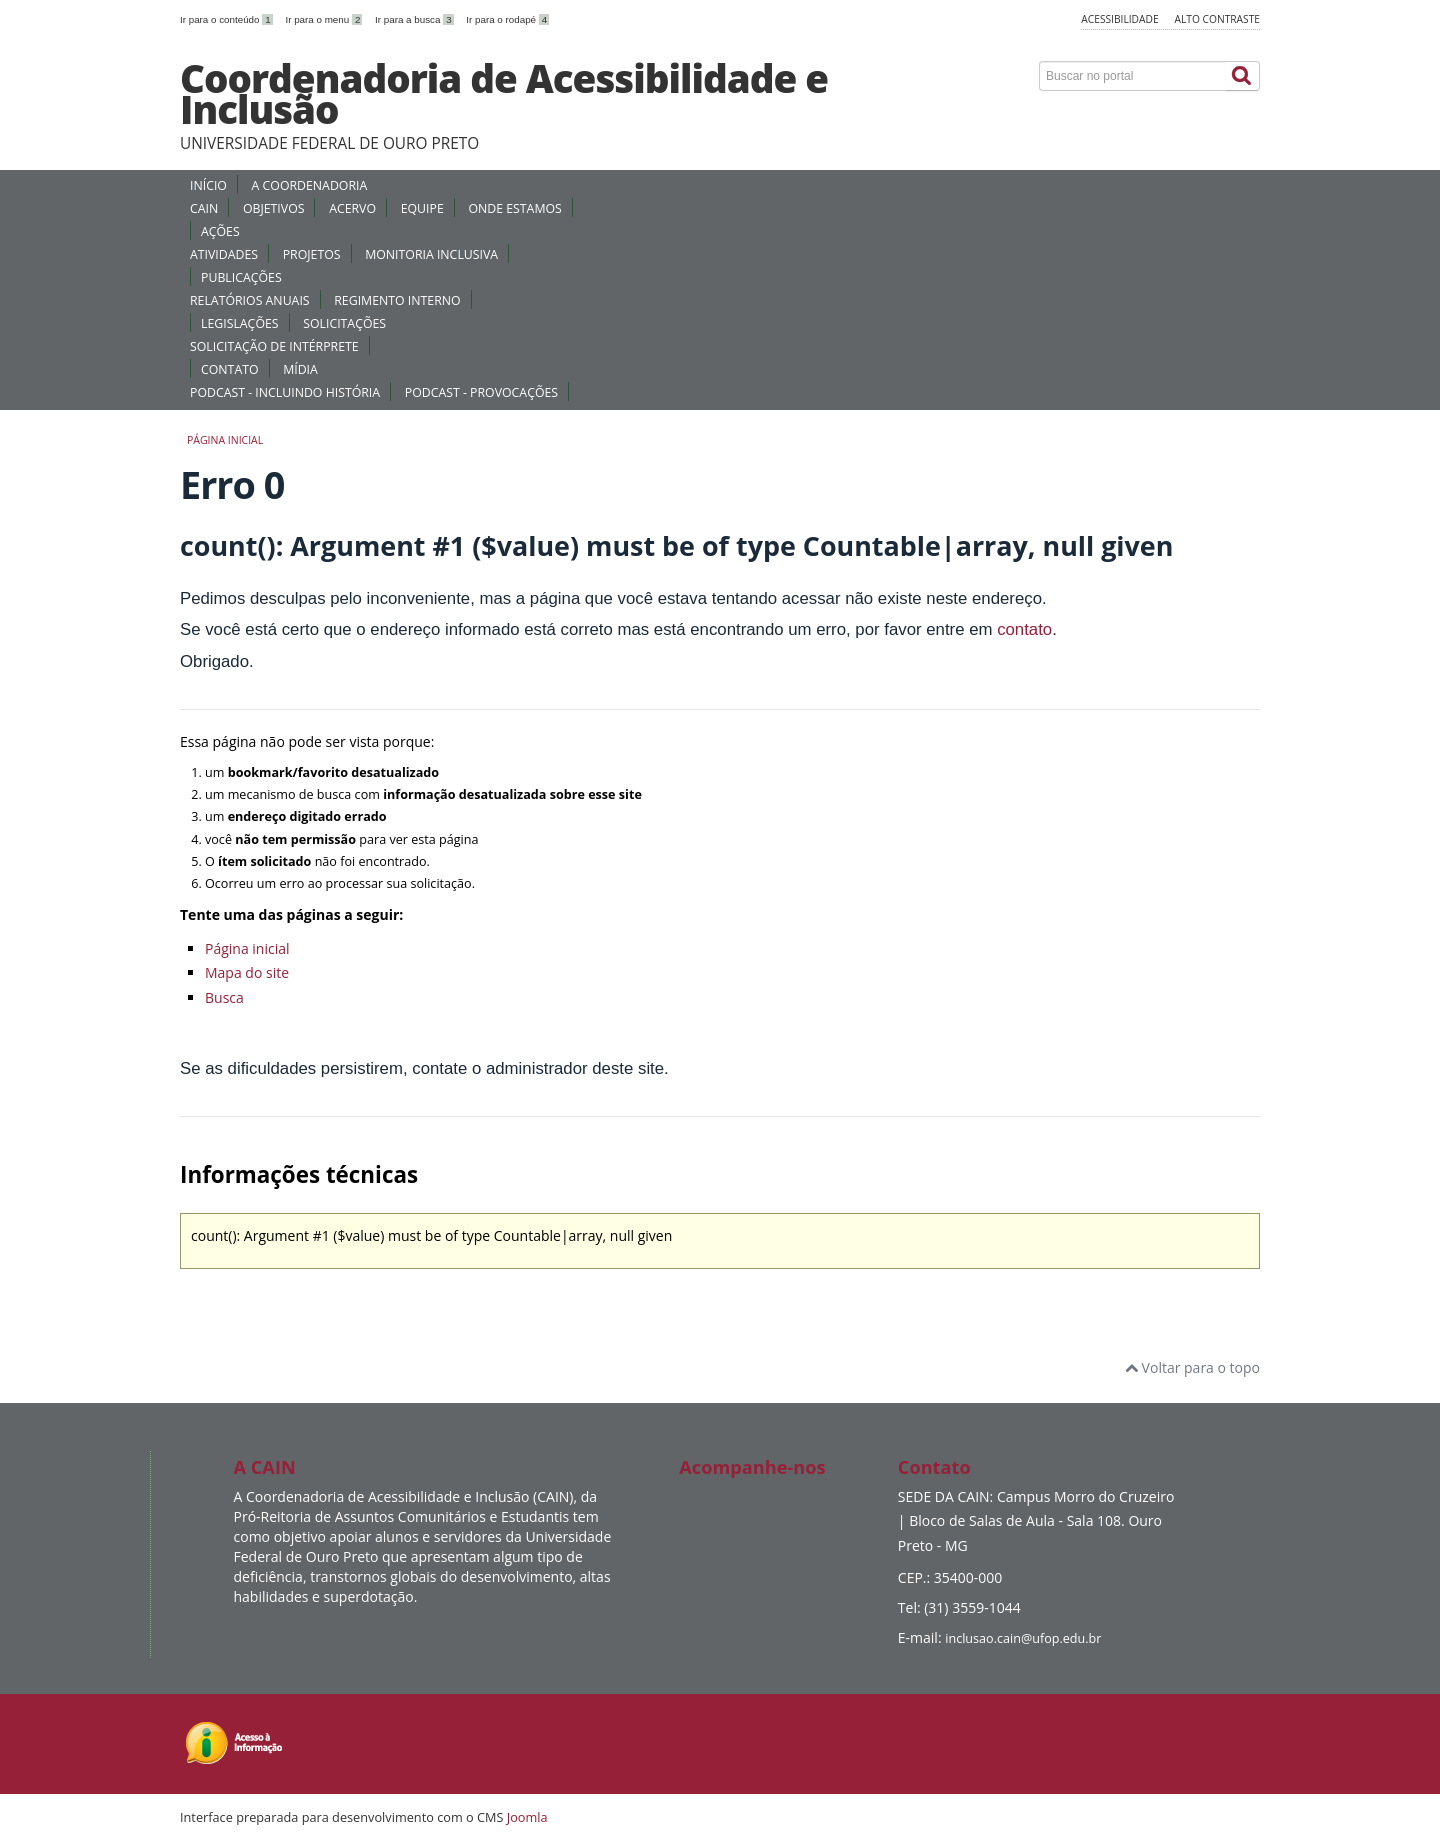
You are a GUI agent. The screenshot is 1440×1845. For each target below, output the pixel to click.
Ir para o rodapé (507, 19)
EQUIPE (422, 208)
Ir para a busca (415, 19)
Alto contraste (1217, 19)
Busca (224, 997)
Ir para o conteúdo (227, 19)
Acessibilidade (1119, 19)
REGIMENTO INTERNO (397, 300)
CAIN (204, 208)
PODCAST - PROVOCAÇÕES (481, 392)
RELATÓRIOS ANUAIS (250, 300)
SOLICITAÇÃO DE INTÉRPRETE (274, 346)
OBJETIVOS (274, 208)
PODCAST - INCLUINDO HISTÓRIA (285, 392)
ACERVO (352, 208)
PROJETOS (312, 254)
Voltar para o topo (1192, 1367)
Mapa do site (247, 972)
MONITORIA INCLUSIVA (431, 254)
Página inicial (225, 440)
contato (1024, 629)
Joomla (527, 1817)
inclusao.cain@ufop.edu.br (1023, 1638)
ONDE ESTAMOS (514, 208)
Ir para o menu (325, 19)
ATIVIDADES (224, 254)
